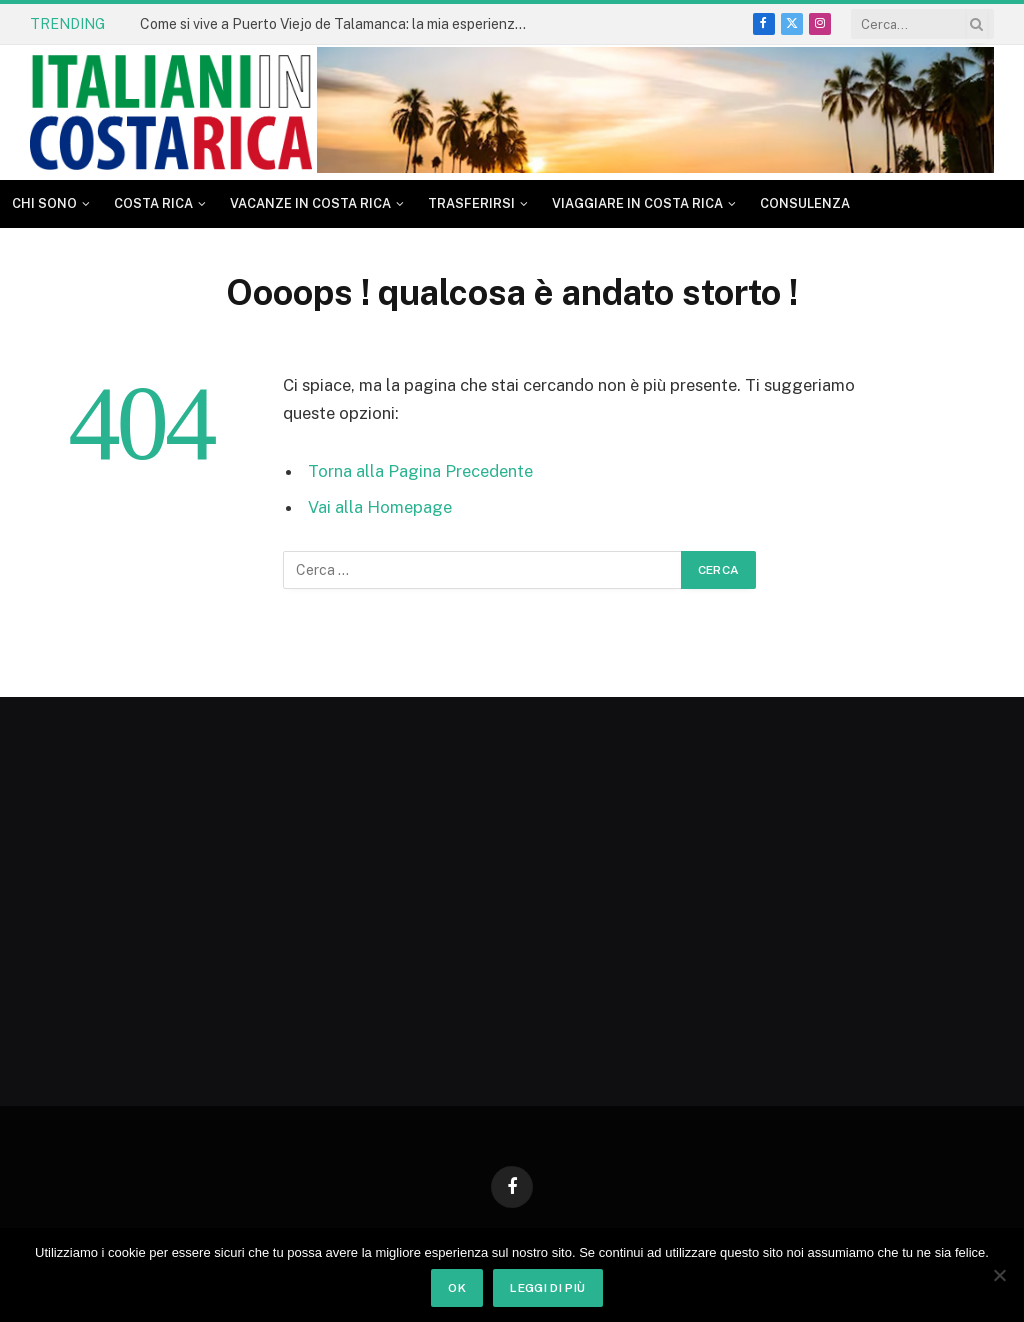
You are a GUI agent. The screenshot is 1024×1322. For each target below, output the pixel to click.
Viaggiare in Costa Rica (637, 203)
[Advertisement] (177, 892)
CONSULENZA (805, 203)
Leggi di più (547, 1288)
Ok (457, 1288)
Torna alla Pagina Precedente (420, 471)
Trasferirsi (471, 203)
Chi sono (44, 203)
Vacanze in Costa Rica (310, 203)
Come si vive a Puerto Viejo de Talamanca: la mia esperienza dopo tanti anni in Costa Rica (340, 24)
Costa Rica (153, 203)
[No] (999, 1275)
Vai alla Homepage (380, 507)
